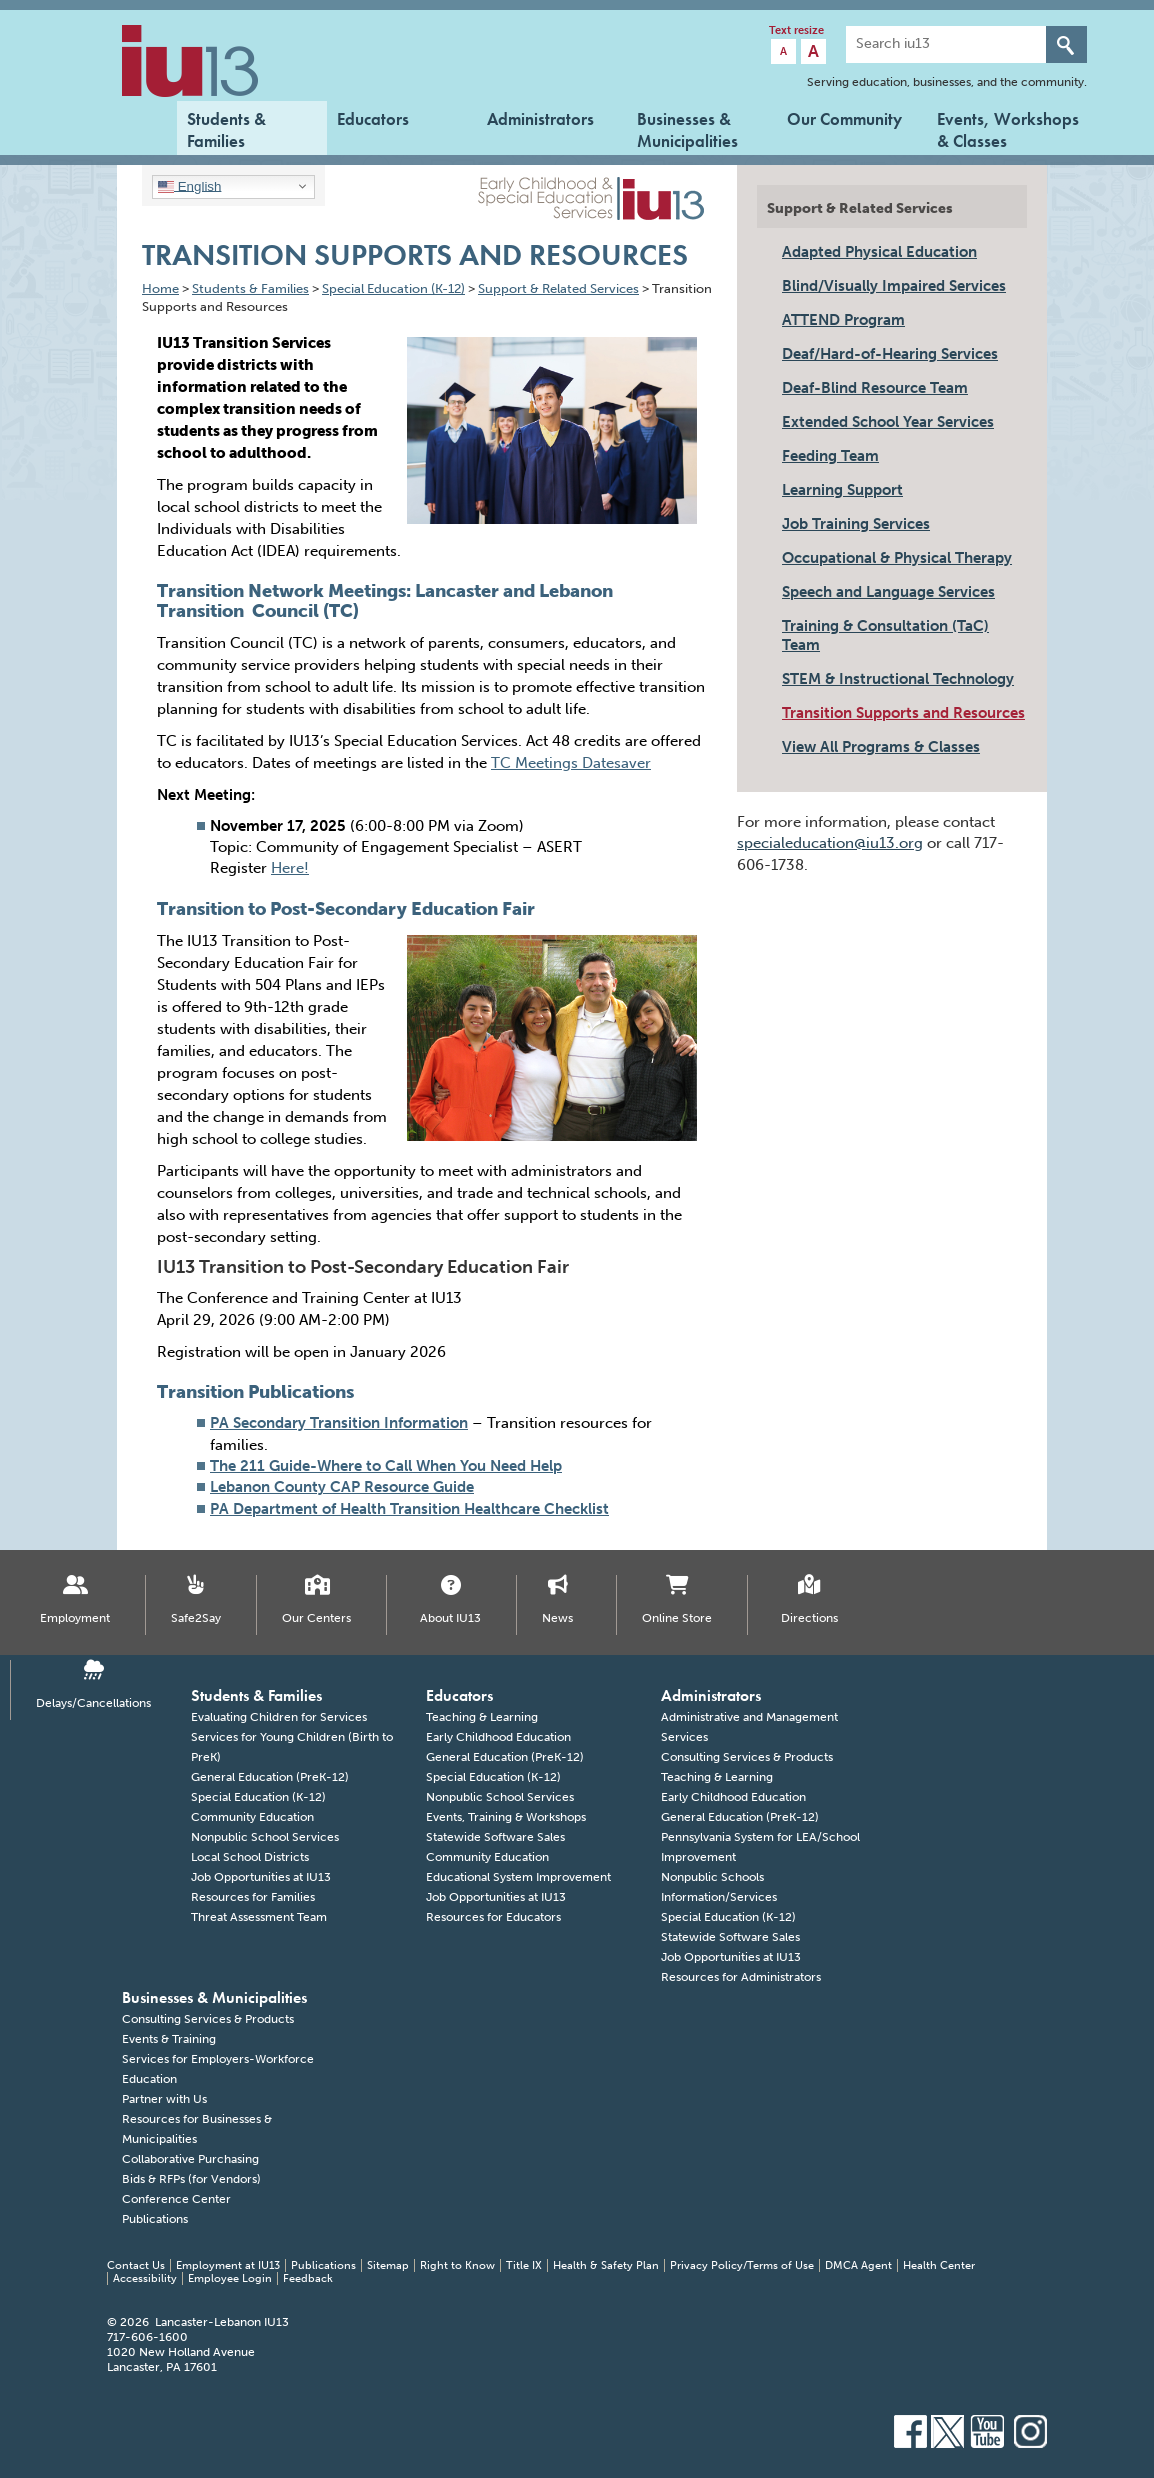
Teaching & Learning (482, 1717)
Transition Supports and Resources (903, 713)
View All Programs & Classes (881, 747)
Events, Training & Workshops (506, 1817)
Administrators (540, 119)
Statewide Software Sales (495, 1837)
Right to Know (457, 2265)
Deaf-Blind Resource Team (875, 388)
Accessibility (145, 2278)
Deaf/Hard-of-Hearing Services (890, 354)
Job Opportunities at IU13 (261, 1877)
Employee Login (230, 2278)
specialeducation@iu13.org (830, 843)
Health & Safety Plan (606, 2265)
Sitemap (388, 2265)
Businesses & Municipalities (687, 128)
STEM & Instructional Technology (898, 679)
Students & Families (226, 128)
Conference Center (176, 2199)
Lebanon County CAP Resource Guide (342, 1487)
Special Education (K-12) (258, 1797)
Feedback (308, 2278)
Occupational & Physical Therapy (897, 558)
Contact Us (136, 2265)
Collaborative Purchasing (190, 2159)
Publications (155, 2219)
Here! (290, 868)
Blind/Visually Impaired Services (894, 286)
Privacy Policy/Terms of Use (742, 2265)
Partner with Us (164, 2099)
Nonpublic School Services (265, 1837)
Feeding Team (830, 456)
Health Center (939, 2265)
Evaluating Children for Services (279, 1717)
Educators (373, 119)
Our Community (844, 119)
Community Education (252, 1817)
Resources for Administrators (741, 1977)
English (189, 186)
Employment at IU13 (228, 2265)
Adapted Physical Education (879, 252)
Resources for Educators (493, 1917)
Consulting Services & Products (747, 1757)
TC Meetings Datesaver (571, 763)
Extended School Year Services (888, 422)
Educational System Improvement (518, 1877)
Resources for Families (253, 1897)
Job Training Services (856, 524)
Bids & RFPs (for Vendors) (191, 2179)
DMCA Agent (858, 2265)
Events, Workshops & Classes (1008, 128)
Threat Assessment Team (259, 1917)
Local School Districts (250, 1857)
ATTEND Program (843, 320)
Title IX (524, 2265)
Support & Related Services (860, 208)
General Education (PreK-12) (270, 1777)
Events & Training (169, 2039)
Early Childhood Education (498, 1737)
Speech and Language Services (888, 592)
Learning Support (842, 490)
